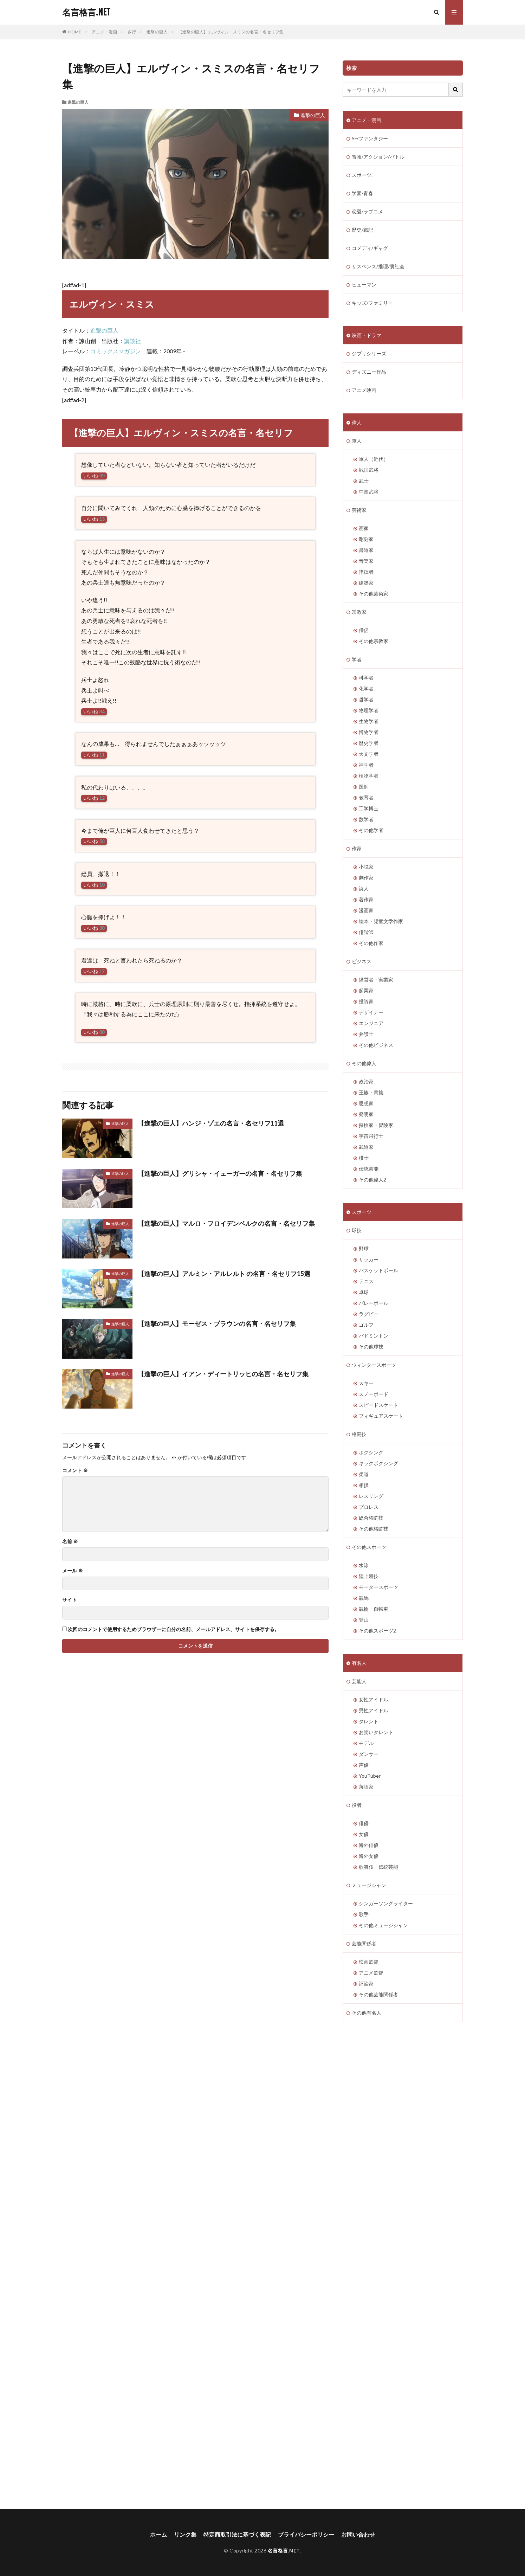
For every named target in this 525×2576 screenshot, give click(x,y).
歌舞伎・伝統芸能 (378, 1867)
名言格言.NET (86, 12)
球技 (357, 1230)
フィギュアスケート (381, 1416)
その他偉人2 (372, 1180)
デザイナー (371, 1012)
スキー (366, 1383)
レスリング (371, 1496)
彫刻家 (366, 539)
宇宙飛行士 (371, 1136)
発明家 (366, 1114)
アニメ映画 (364, 390)
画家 (364, 528)
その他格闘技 (373, 1529)
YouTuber (370, 1776)
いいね (94, 475)
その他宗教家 (373, 641)
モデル (366, 1743)
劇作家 (366, 878)
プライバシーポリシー (306, 2534)
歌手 (364, 1914)
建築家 (366, 583)
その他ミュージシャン (383, 1925)
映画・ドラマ (366, 335)
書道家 (366, 550)
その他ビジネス (376, 1045)
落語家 (366, 1787)
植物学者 (368, 776)
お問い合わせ (358, 2534)
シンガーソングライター (386, 1903)
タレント (368, 1721)
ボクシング (371, 1452)
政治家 (366, 1081)
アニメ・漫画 (104, 31)
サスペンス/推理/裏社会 (378, 266)
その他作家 (371, 943)
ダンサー (368, 1754)
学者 (357, 659)
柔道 (364, 1474)
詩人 (364, 888)
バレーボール (373, 1303)
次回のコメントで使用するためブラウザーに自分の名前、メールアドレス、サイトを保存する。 (173, 1629)
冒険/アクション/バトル (378, 157)
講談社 (132, 340)
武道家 (366, 1147)
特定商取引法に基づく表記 (237, 2534)
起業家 (366, 990)
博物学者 (368, 732)
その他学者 (371, 830)
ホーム (158, 2534)
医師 (364, 787)
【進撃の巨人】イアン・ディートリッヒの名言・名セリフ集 (223, 1374)
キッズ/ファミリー (372, 303)
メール (72, 1570)
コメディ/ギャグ (370, 248)
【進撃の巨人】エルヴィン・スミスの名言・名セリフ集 (231, 31)
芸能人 (359, 1681)
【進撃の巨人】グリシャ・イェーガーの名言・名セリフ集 (220, 1173)
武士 (364, 481)
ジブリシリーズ (369, 353)
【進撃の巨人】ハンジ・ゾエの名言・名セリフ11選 (211, 1123)
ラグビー (368, 1314)
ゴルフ (366, 1325)
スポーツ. (362, 175)
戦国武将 (368, 470)
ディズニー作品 (369, 372)
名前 (70, 1541)
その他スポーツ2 (377, 1631)
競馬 (364, 1598)
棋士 (364, 1158)
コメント (75, 1470)
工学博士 (368, 808)
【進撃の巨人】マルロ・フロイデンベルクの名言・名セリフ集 (226, 1223)
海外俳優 (368, 1845)
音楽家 (366, 561)
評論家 (366, 1983)
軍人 (357, 441)
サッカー (368, 1259)
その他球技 (371, 1347)
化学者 (366, 688)
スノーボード (373, 1394)
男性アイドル (373, 1710)
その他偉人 (364, 1063)
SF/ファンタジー (370, 138)
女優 (364, 1834)
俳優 (364, 1823)
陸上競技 (368, 1576)
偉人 (357, 422)
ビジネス (361, 961)
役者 (357, 1805)
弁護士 (366, 1034)
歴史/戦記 (362, 230)
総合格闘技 (371, 1518)
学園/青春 (362, 193)
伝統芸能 (368, 1169)
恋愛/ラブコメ (367, 211)
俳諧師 (366, 932)
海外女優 (368, 1856)
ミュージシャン (369, 1885)
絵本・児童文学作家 (381, 921)
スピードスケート (378, 1405)
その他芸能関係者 (378, 1994)
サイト (69, 1599)
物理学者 (368, 710)
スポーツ (361, 1212)
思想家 (366, 1103)
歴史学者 (368, 743)
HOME (74, 31)
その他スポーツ (369, 1547)
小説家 (366, 867)
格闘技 (359, 1434)
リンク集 (185, 2534)
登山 (364, 1620)
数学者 (366, 819)
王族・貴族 (371, 1092)
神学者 (366, 765)
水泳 (364, 1565)
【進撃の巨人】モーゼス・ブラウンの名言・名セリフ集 (217, 1323)
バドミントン (373, 1336)
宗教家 (359, 612)
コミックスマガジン (115, 351)
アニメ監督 (371, 1973)
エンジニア (371, 1023)
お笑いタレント (376, 1732)
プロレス (368, 1507)
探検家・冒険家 (376, 1125)
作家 (357, 848)
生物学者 (368, 721)
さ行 (132, 31)
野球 (364, 1248)
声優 (364, 1765)
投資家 (366, 1001)
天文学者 (368, 754)
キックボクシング (378, 1463)
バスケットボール (378, 1270)
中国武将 (368, 492)
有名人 (359, 1663)
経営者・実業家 (376, 980)
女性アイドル (373, 1699)
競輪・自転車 (373, 1609)
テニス (366, 1281)
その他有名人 (366, 2013)
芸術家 (359, 510)
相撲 (364, 1485)
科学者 (366, 678)
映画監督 (368, 1962)
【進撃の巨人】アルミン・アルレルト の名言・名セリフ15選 (224, 1273)
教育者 (366, 797)
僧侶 (364, 630)
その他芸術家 (373, 594)
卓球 (364, 1292)
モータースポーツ (378, 1587)
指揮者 (366, 572)
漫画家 (366, 910)
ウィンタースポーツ (374, 1365)
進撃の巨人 (157, 31)
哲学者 (366, 699)
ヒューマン (364, 285)
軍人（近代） (373, 459)
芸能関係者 (364, 1943)
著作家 (366, 899)
